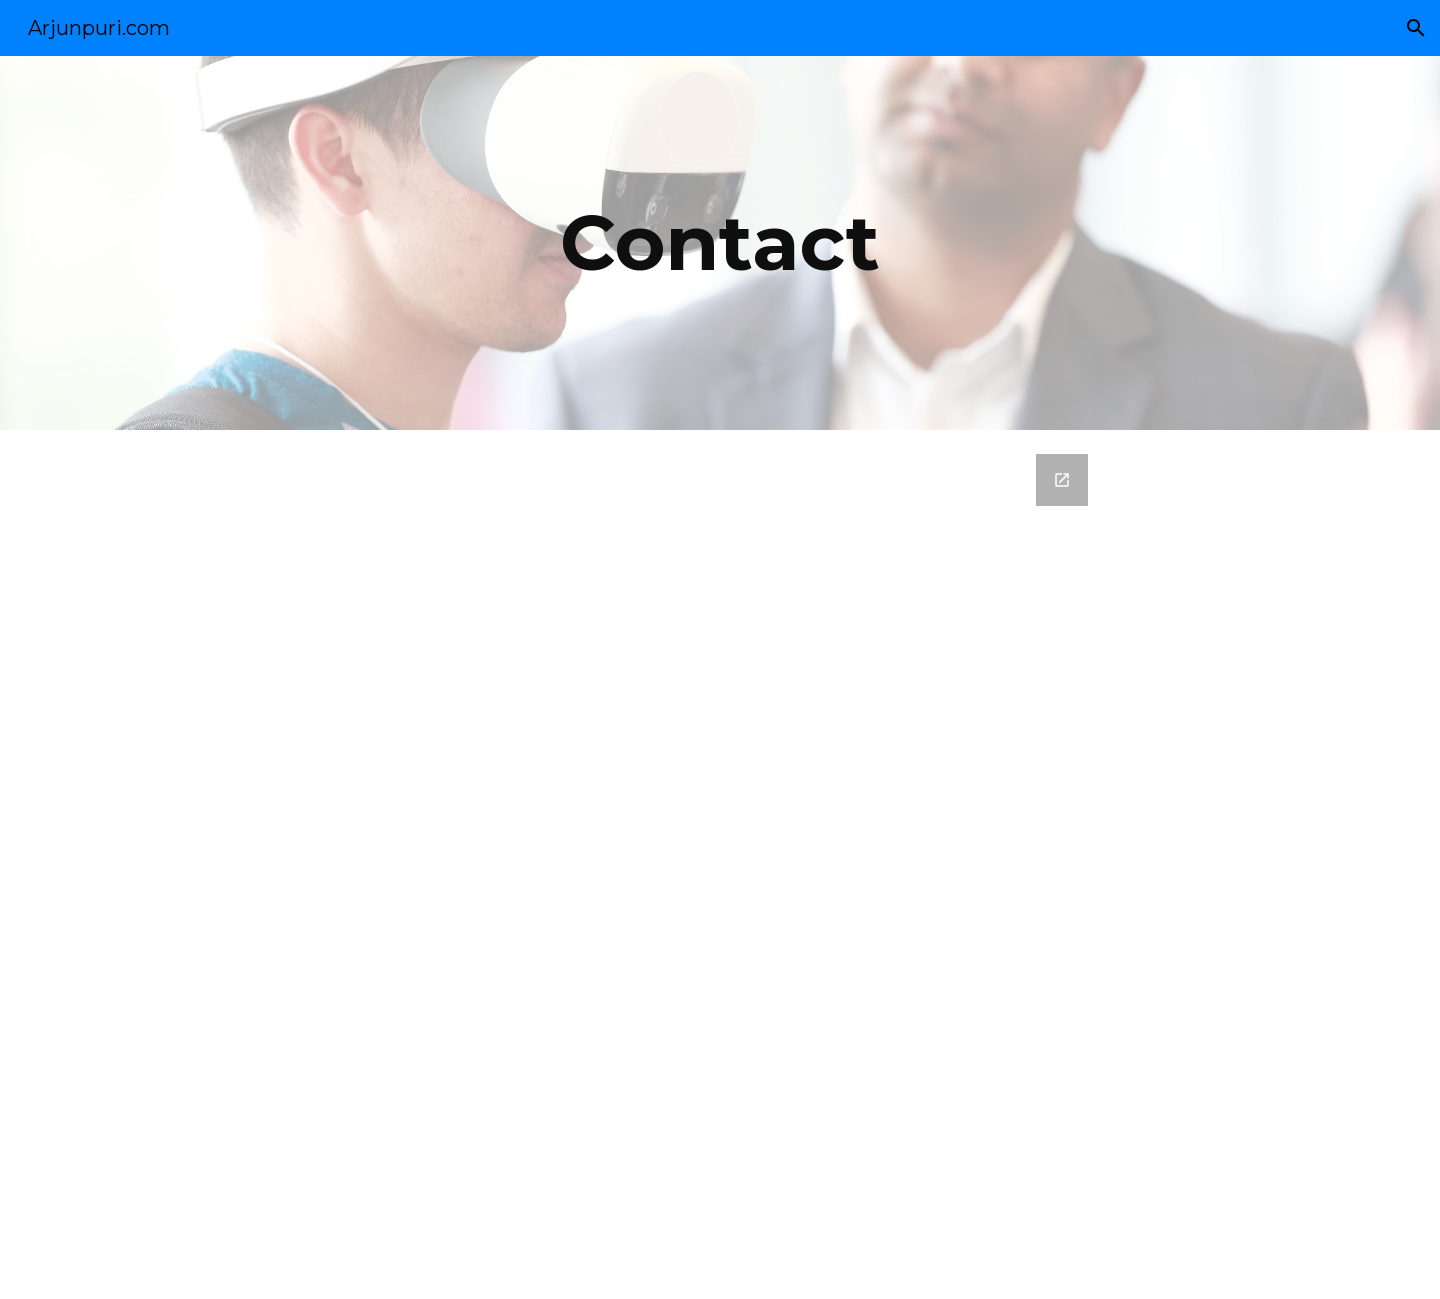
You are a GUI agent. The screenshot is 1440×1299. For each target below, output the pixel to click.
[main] (720, 243)
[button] (1416, 28)
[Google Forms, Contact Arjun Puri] (720, 864)
